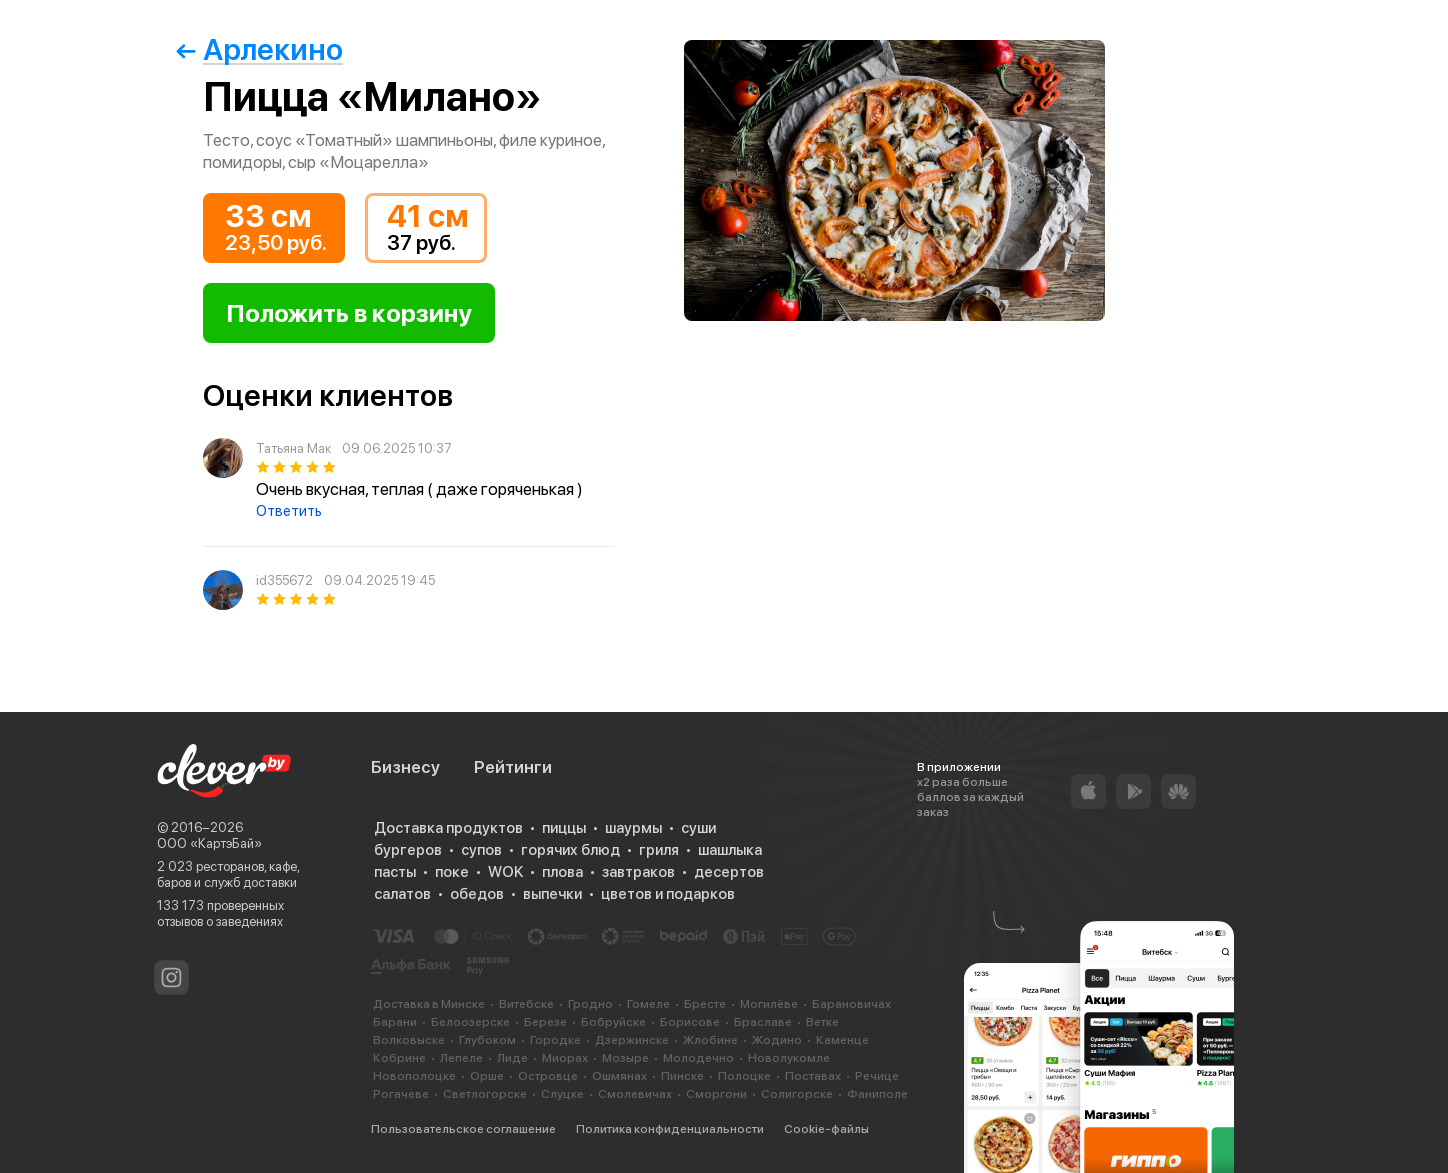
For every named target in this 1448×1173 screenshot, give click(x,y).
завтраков (638, 872)
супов (481, 850)
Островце (548, 1076)
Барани (395, 1022)
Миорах (565, 1058)
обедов (477, 894)
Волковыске (409, 1040)
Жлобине (710, 1040)
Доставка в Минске (429, 1004)
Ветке (822, 1022)
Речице (877, 1076)
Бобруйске (613, 1022)
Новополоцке (414, 1076)
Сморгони (716, 1094)
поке (452, 872)
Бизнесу (405, 767)
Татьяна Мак (293, 448)
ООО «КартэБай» (209, 843)
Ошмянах (619, 1076)
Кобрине (399, 1058)
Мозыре (625, 1058)
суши (698, 828)
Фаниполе (877, 1094)
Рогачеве (401, 1094)
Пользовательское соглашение (463, 1129)
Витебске (526, 1004)
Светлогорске (485, 1094)
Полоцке (744, 1076)
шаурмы (633, 828)
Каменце (842, 1040)
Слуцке (562, 1094)
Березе (545, 1022)
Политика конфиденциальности (670, 1129)
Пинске (682, 1076)
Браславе (763, 1022)
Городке (555, 1040)
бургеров (408, 850)
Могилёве (769, 1004)
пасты (395, 872)
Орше (487, 1076)
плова (562, 872)
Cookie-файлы (826, 1129)
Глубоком (487, 1040)
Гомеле (648, 1004)
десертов (729, 872)
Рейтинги (513, 767)
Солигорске (797, 1094)
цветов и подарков (668, 894)
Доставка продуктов (448, 828)
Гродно (590, 1004)
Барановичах (851, 1004)
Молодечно (698, 1058)
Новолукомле (789, 1058)
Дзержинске (632, 1040)
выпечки (552, 894)
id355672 (284, 580)
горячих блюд (570, 850)
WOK (505, 872)
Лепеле (461, 1058)
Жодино (777, 1040)
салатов (402, 894)
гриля (659, 850)
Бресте (705, 1004)
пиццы (564, 828)
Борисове (690, 1022)
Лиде (512, 1058)
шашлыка (730, 850)
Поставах (813, 1076)
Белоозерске (470, 1022)
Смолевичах (635, 1094)
